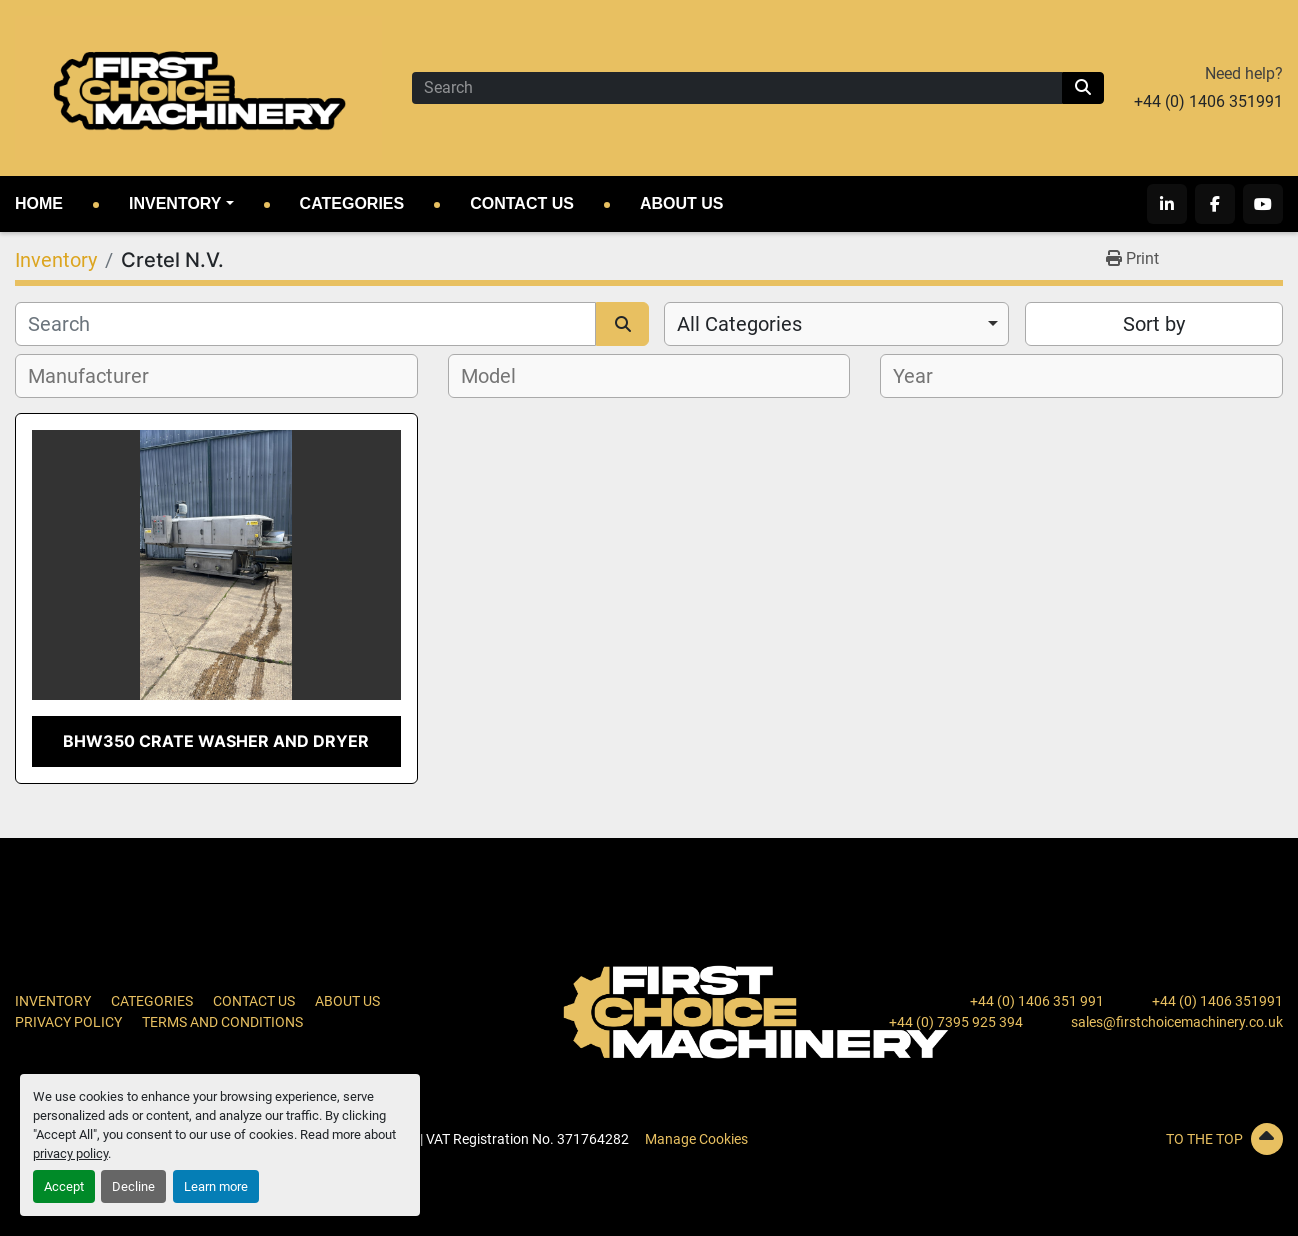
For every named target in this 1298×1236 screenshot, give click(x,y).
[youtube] (1263, 204)
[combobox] (836, 324)
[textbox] (99, 376)
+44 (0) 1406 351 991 (1037, 1001)
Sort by (1154, 324)
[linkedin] (1167, 204)
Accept (64, 1186)
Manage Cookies (696, 1139)
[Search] (737, 88)
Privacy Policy (68, 1022)
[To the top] (1081, 1139)
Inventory (175, 203)
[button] (181, 204)
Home (39, 203)
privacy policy (70, 1153)
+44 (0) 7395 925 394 (956, 1022)
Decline (133, 1186)
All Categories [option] (739, 324)
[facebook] (1215, 204)
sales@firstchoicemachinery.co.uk (1177, 1022)
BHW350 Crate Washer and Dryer (216, 741)
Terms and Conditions (222, 1022)
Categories (352, 203)
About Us (682, 203)
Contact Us (522, 203)
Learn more (216, 1186)
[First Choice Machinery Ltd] (756, 1011)
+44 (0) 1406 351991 (1208, 101)
